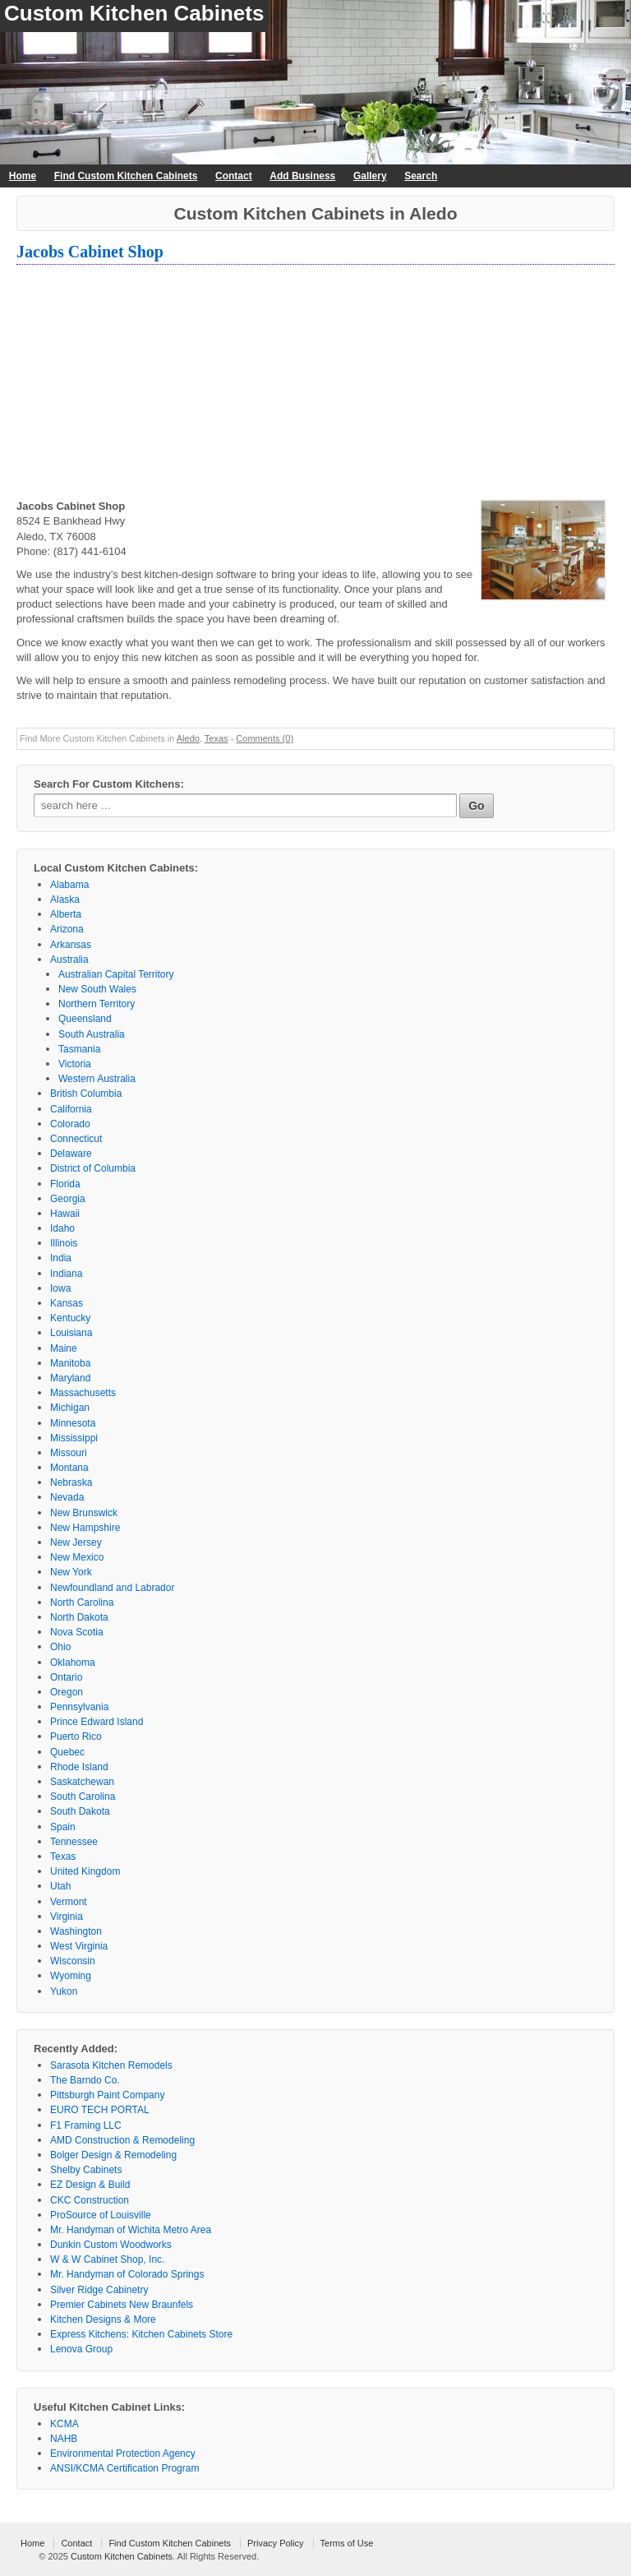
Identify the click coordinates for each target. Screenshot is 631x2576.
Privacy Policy (275, 2543)
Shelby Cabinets (86, 2170)
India (60, 1258)
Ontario (66, 1677)
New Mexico (77, 1557)
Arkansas (70, 944)
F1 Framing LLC (86, 2125)
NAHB (63, 2438)
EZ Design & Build (90, 2184)
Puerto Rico (76, 1736)
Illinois (63, 1243)
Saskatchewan (82, 1781)
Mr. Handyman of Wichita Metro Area (130, 2230)
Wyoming (70, 1976)
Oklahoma (72, 1662)
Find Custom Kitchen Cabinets (126, 176)
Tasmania (79, 1049)
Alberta (65, 914)
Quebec (67, 1752)
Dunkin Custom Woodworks (111, 2244)
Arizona (67, 929)
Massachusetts (83, 1393)
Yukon (63, 1991)
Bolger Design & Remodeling (113, 2155)
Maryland (70, 1378)
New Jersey (76, 1542)
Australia (69, 959)
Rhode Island (79, 1767)
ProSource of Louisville (100, 2215)
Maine (63, 1348)
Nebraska (71, 1482)
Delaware (71, 1153)
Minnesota (72, 1423)
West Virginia (79, 1946)
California (71, 1109)
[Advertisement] (315, 384)
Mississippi (74, 1438)
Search (420, 176)
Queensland (85, 1018)
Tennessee (74, 1842)
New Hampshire (85, 1527)
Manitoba (70, 1363)
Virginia (66, 1916)
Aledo (188, 738)
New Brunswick (83, 1513)
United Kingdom (85, 1871)
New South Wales (97, 989)
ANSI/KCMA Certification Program (124, 2468)
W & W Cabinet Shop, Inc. (107, 2259)
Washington (76, 1931)
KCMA (64, 2424)
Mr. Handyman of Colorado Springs (127, 2274)
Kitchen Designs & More (103, 2319)
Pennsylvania (79, 1707)
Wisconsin (72, 1961)
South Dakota (80, 1811)
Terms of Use (347, 2543)
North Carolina (81, 1602)
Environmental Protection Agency (123, 2453)
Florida (65, 1184)
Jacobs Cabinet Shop (90, 252)
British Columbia (86, 1093)
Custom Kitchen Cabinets (134, 13)
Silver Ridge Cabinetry (99, 2290)
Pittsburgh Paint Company (107, 2095)
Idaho (62, 1228)
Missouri (68, 1453)
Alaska (65, 899)
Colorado (70, 1124)
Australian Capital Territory (116, 974)
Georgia (67, 1199)
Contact (233, 176)
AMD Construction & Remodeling (122, 2140)
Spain (63, 1827)
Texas (216, 738)
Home (22, 176)
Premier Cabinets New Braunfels (121, 2304)
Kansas (66, 1303)
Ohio (60, 1647)
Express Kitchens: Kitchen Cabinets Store (141, 2334)
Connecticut (76, 1139)
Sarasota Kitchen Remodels (111, 2065)
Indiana (66, 1273)
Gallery (370, 176)
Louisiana (71, 1333)
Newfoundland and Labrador (112, 1587)
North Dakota (79, 1617)
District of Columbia (93, 1168)
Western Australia (97, 1079)
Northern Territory (96, 1004)
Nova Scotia (77, 1632)
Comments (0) (264, 738)
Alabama (69, 884)
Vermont (68, 1902)
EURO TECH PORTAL (100, 2110)
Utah (60, 1886)
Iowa (60, 1288)
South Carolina (82, 1796)
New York (71, 1572)
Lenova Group (81, 2349)
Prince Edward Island (96, 1721)
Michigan (70, 1407)
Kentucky (70, 1318)
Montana (69, 1467)
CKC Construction (89, 2200)
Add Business (302, 176)
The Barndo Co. (85, 2080)
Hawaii (65, 1213)
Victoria (74, 1064)
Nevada (67, 1497)
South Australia (91, 1034)
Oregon (66, 1692)
